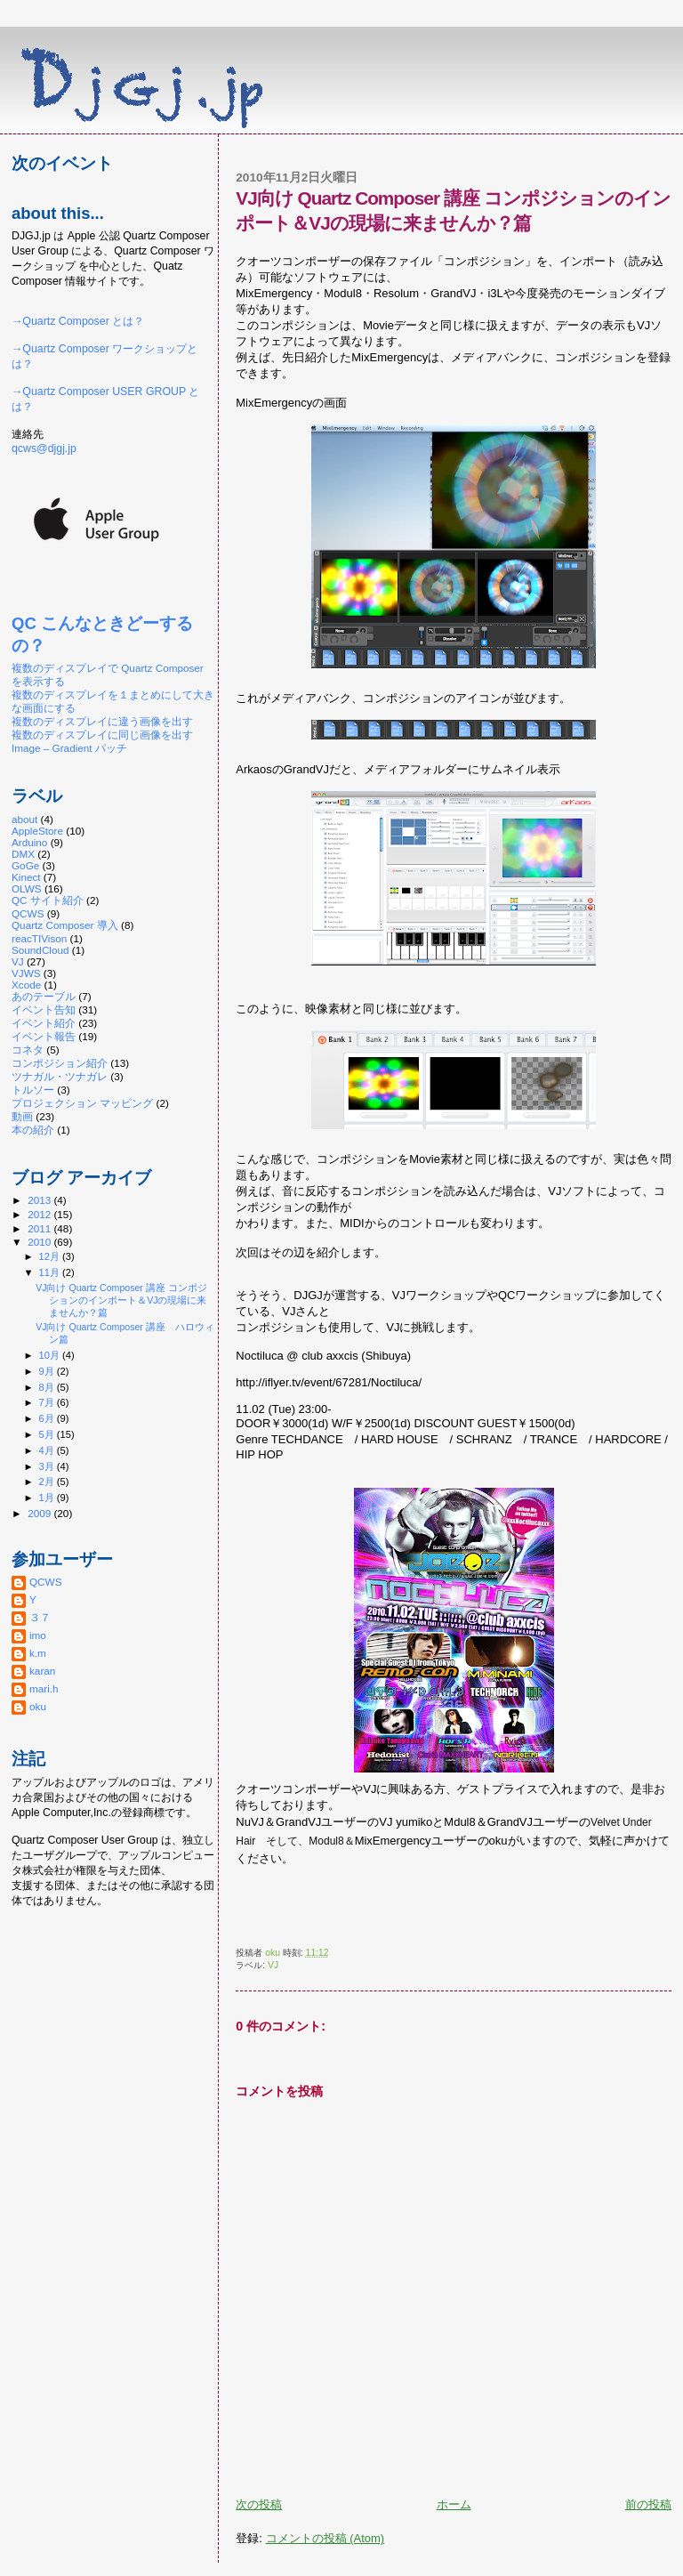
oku (37, 1706)
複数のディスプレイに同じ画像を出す (102, 734)
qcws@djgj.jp (44, 448)
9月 (48, 1371)
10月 (50, 1355)
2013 (40, 1200)
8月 (48, 1387)
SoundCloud (40, 950)
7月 (48, 1402)
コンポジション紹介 (60, 1063)
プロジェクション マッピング (82, 1103)
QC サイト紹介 (48, 900)
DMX (23, 854)
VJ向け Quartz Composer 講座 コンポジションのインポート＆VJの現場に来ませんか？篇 (121, 1300)
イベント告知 (44, 1009)
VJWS (26, 973)
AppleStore (37, 830)
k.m (37, 1653)
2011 (40, 1228)
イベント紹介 (44, 1023)
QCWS (28, 913)
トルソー (33, 1089)
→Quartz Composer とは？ (78, 321)
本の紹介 (33, 1129)
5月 (48, 1434)
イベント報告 (44, 1036)
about (24, 819)
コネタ (28, 1049)
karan (42, 1670)
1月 (48, 1497)
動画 (22, 1116)
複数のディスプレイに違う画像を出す (102, 721)
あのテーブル (44, 996)
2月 (48, 1481)
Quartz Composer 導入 (65, 925)
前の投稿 (648, 2504)
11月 (50, 1272)
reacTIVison (39, 938)
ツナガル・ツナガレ (60, 1076)
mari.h (44, 1688)
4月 (48, 1450)
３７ (40, 1617)
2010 (40, 1242)
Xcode (26, 984)
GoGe (25, 865)
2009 (40, 1513)
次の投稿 (259, 2504)
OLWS (27, 888)
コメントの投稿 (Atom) (325, 2538)
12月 (50, 1256)
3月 (48, 1466)
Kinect (26, 877)
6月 (48, 1418)
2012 (40, 1214)
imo (37, 1635)
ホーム (454, 2504)
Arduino (29, 842)
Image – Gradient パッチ (69, 748)
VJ (273, 1965)
